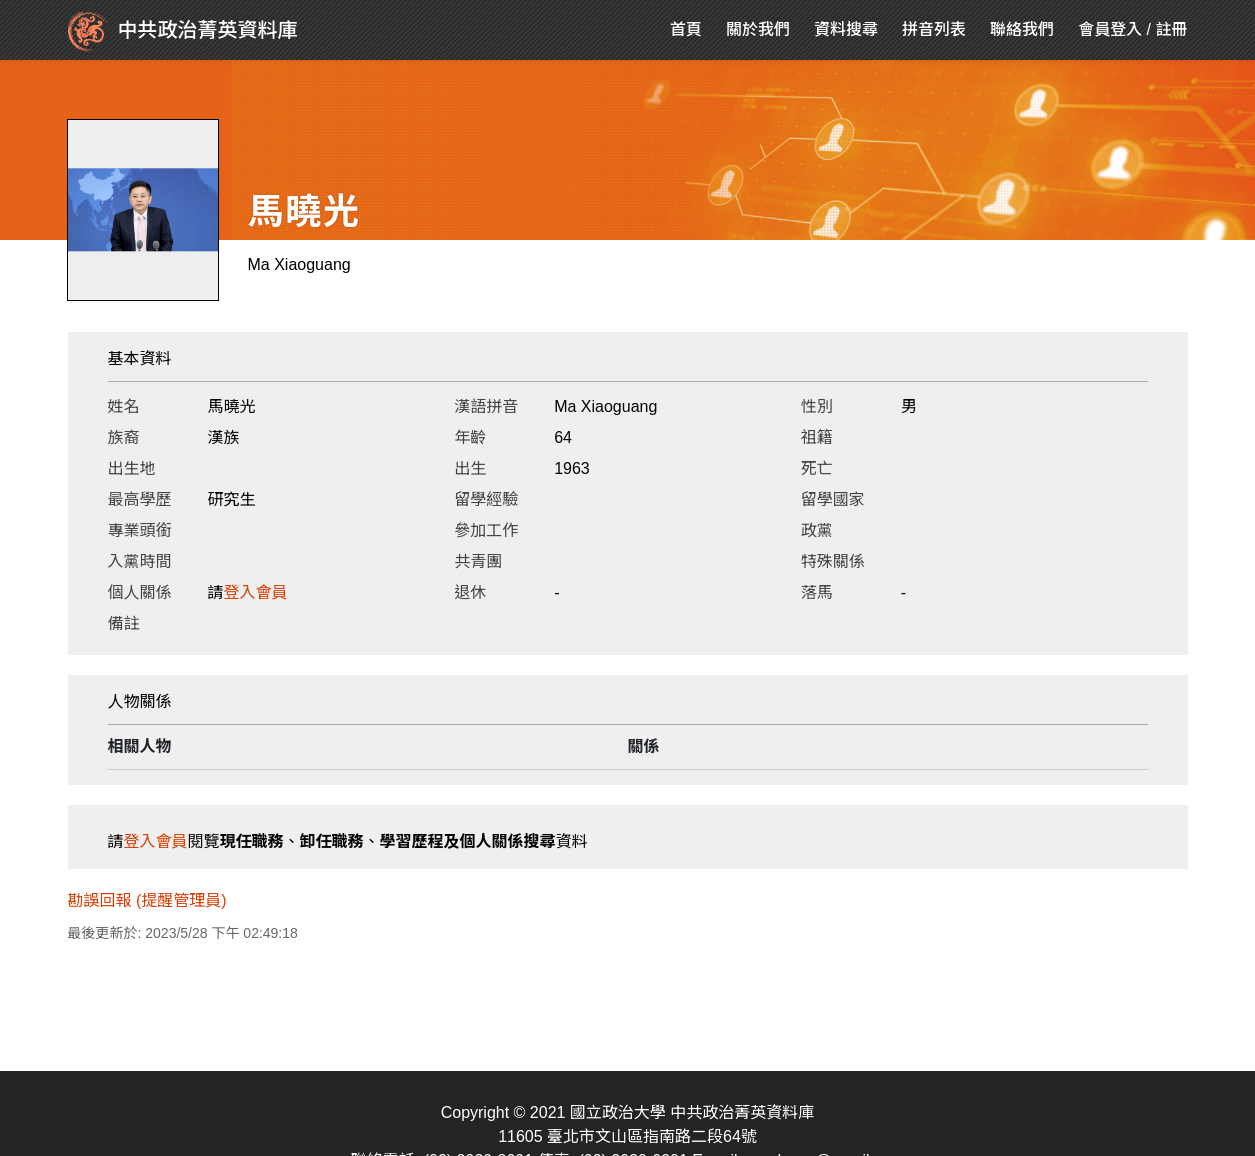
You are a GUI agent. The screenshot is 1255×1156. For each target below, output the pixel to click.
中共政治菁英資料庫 (183, 32)
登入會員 (256, 592)
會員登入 (1110, 29)
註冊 (1171, 29)
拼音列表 (934, 29)
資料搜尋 (846, 29)
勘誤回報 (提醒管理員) (147, 900)
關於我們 (758, 29)
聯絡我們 (1022, 29)
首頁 (686, 29)
